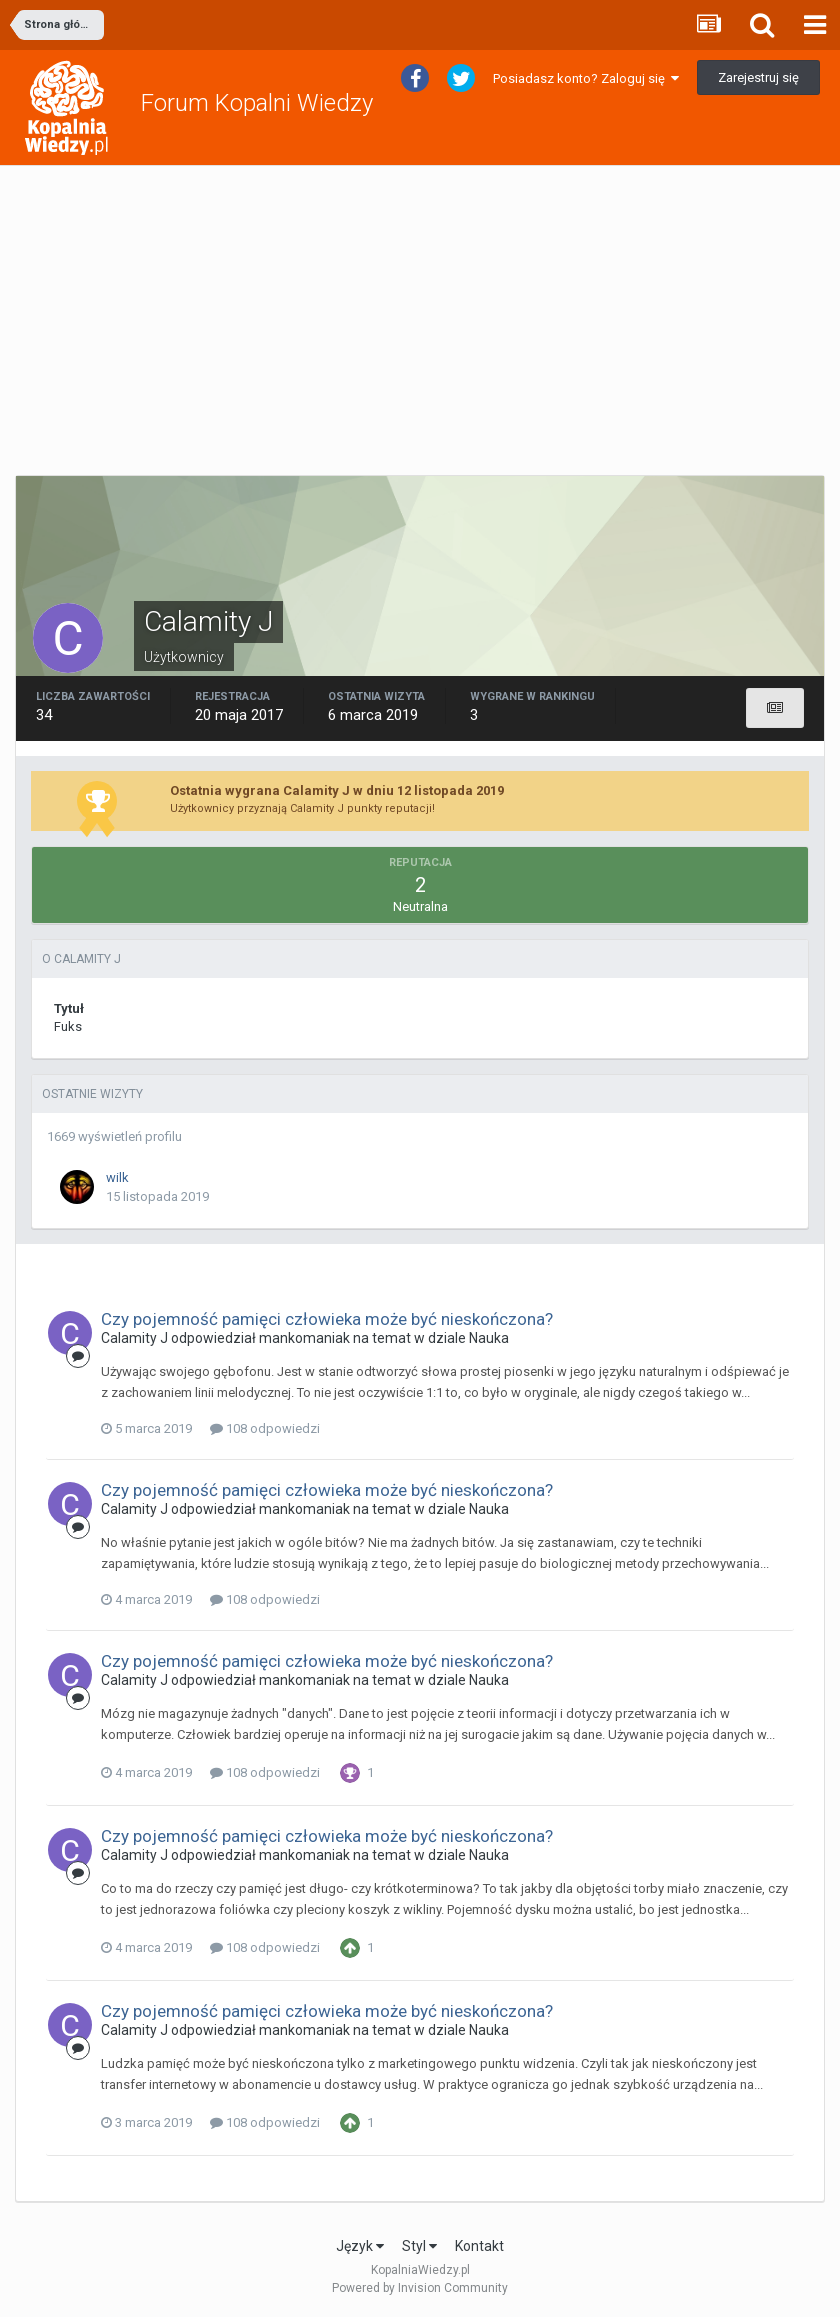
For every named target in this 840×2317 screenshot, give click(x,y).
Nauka (489, 1338)
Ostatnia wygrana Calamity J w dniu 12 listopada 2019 (337, 790)
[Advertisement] (420, 321)
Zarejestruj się (758, 77)
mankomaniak (304, 1338)
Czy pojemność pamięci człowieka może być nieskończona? (327, 1319)
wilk (117, 1177)
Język (360, 2246)
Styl (419, 2246)
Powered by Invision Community (420, 2288)
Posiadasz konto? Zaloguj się (586, 78)
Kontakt (479, 2246)
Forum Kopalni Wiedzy (257, 103)
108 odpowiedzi (265, 1428)
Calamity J (134, 1338)
